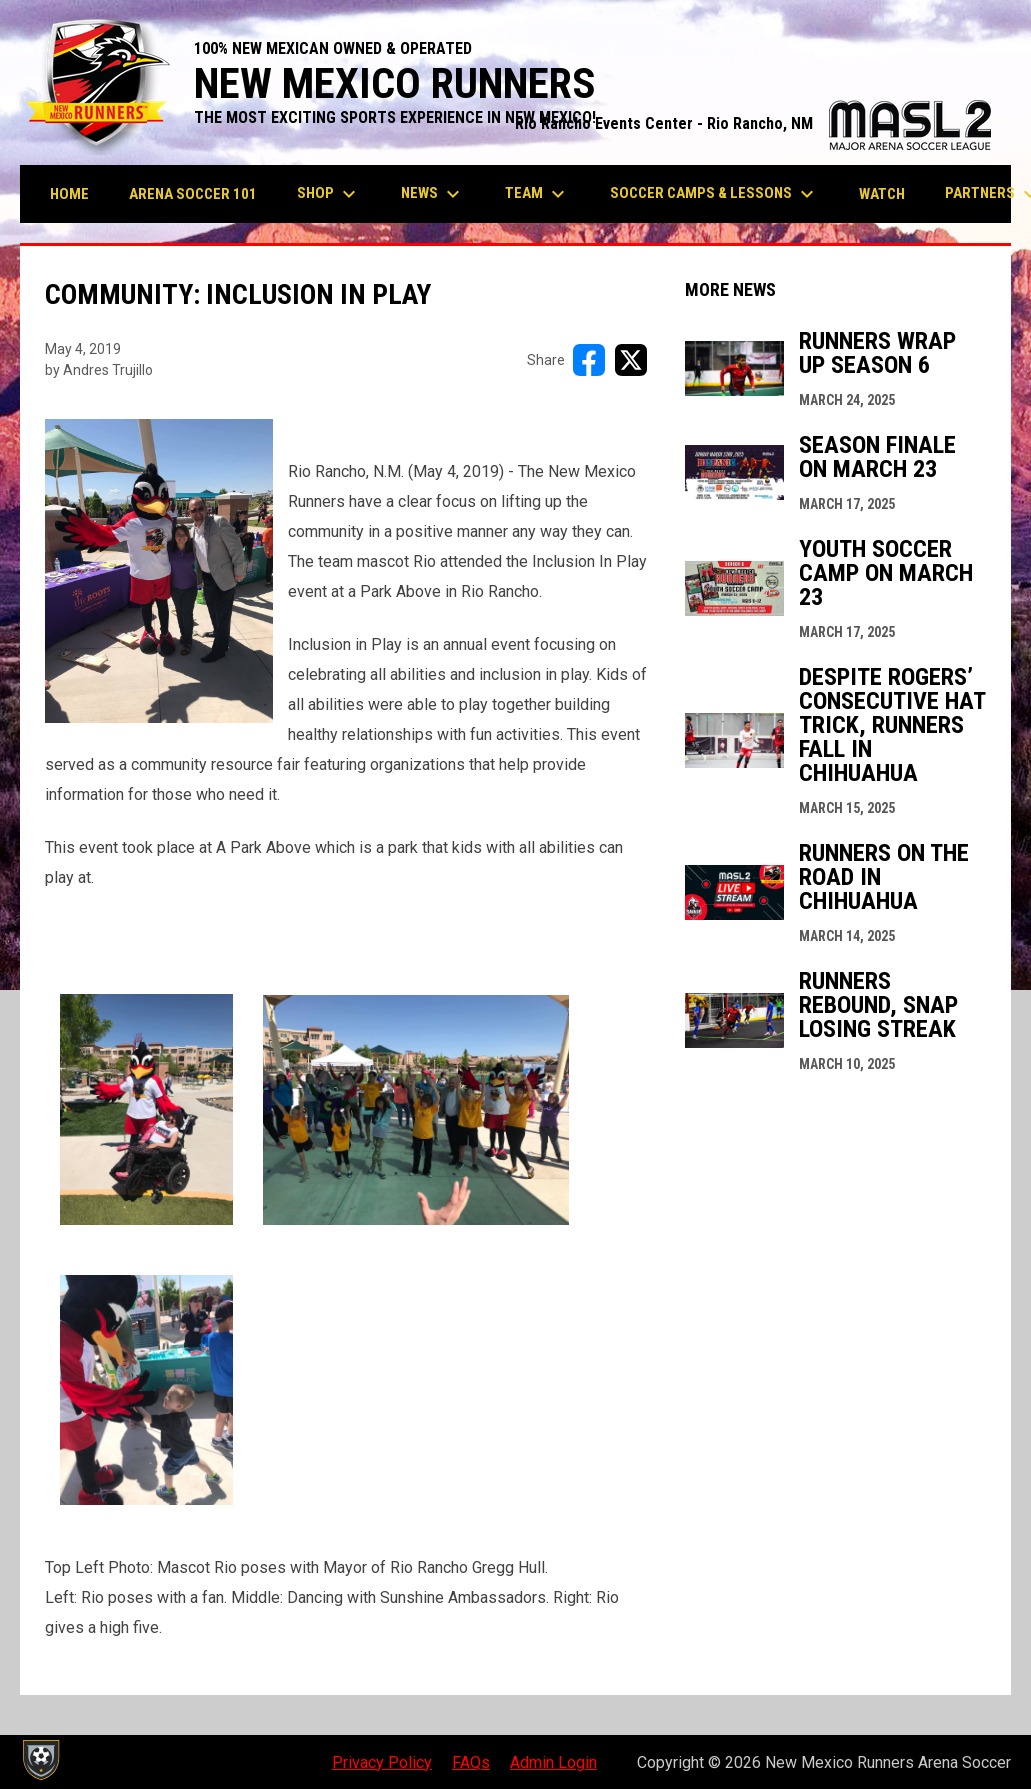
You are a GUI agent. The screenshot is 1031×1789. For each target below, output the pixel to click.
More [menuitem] (978, 194)
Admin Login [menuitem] (553, 1762)
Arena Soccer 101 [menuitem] (193, 194)
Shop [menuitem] (329, 194)
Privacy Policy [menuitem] (382, 1762)
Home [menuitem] (69, 194)
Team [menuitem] (537, 194)
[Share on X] (631, 360)
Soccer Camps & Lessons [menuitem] (714, 194)
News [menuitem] (433, 194)
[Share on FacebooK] (589, 360)
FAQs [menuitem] (471, 1762)
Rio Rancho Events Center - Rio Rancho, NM (753, 123)
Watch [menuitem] (882, 194)
